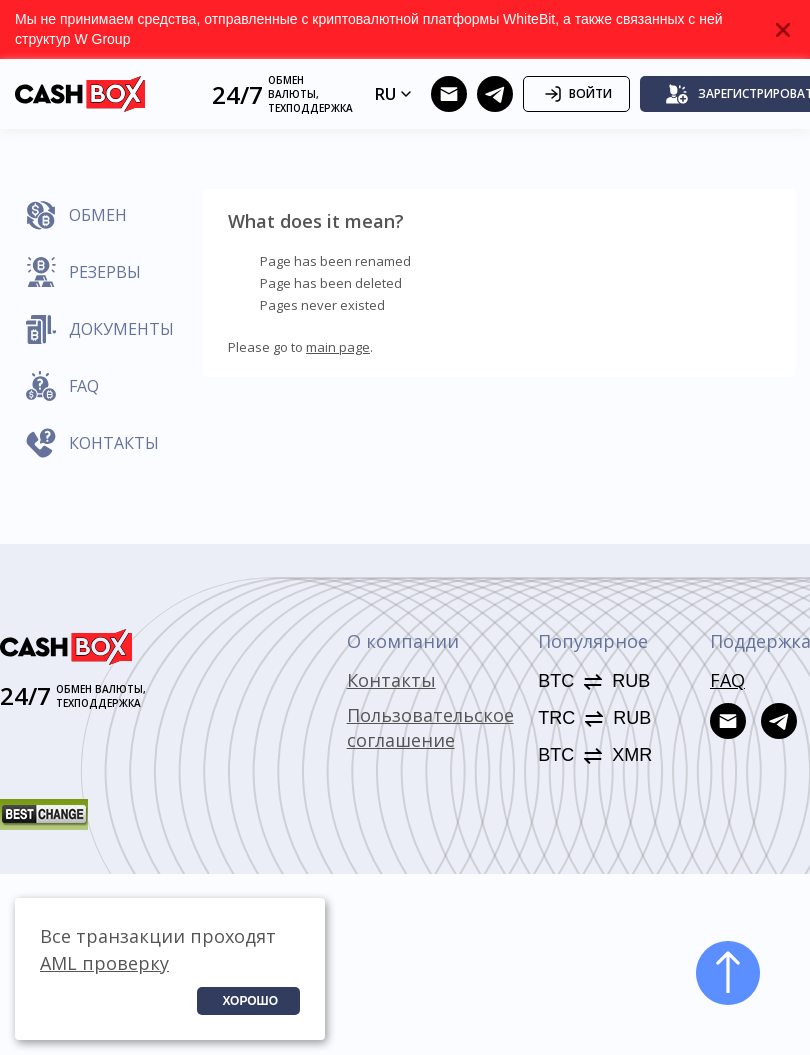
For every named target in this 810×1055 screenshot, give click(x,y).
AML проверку (104, 963)
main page (338, 347)
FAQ (727, 680)
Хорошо (250, 1001)
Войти (576, 94)
